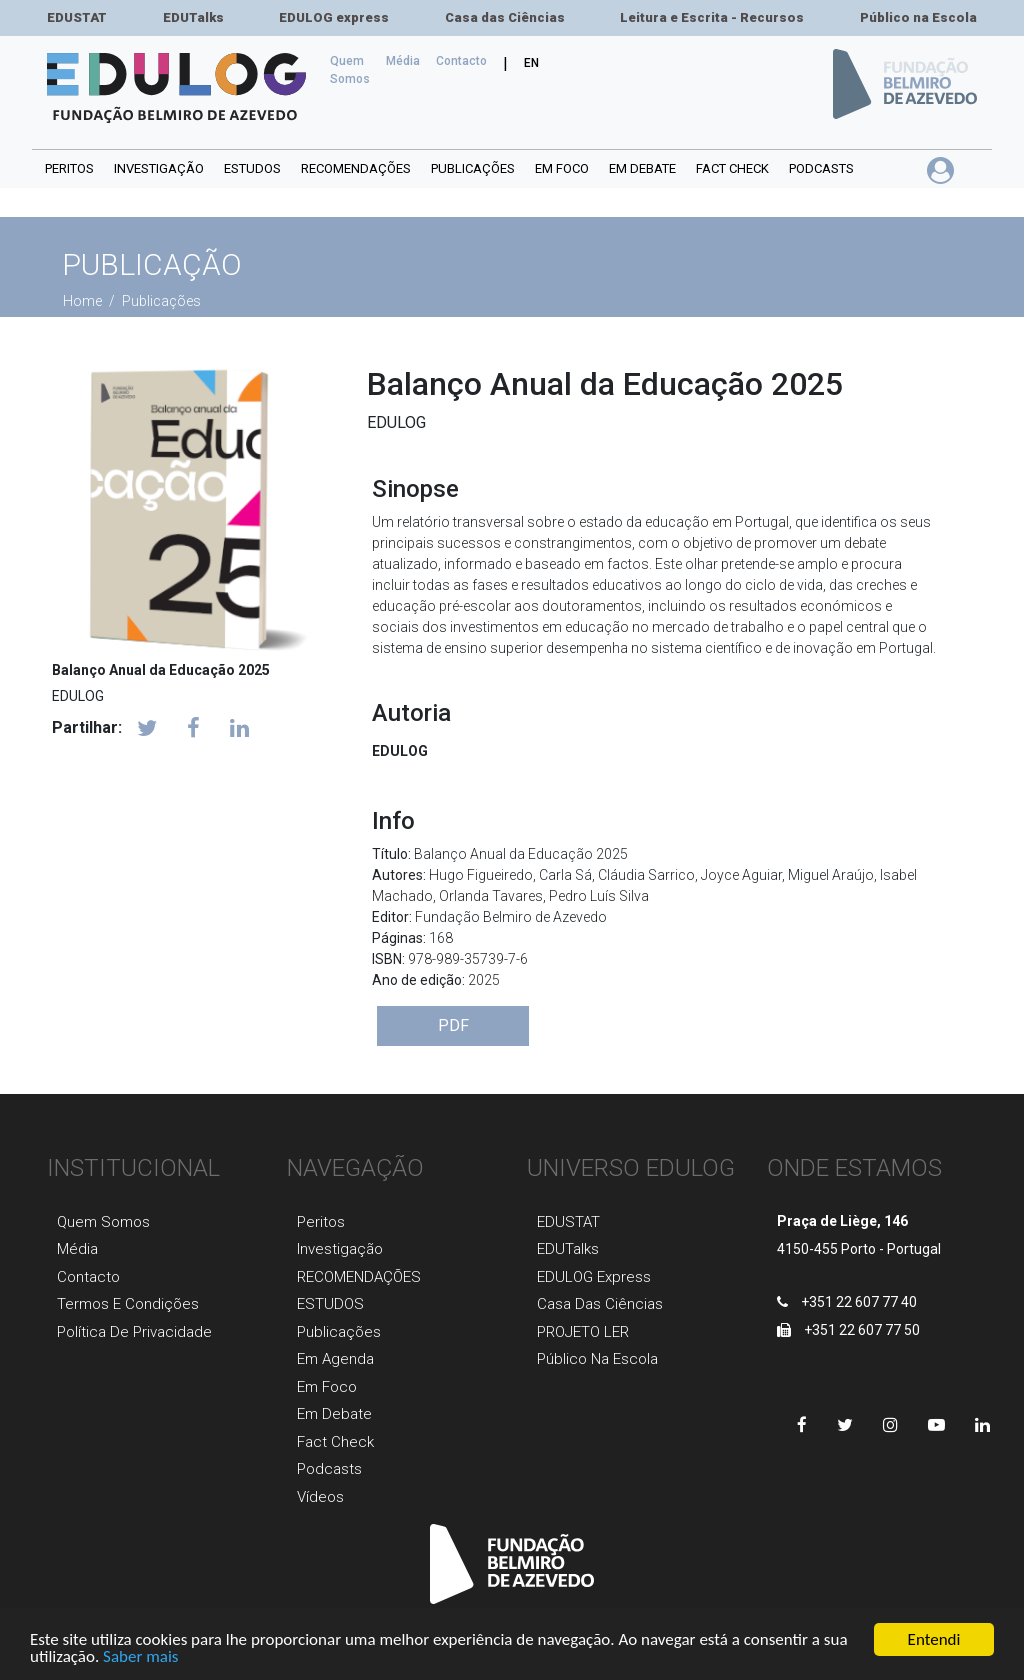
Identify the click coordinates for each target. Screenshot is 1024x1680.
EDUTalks (193, 17)
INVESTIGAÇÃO (159, 168)
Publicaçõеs (339, 1332)
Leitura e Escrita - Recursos (712, 17)
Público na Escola (918, 17)
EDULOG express (334, 17)
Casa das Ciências (505, 17)
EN (531, 63)
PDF (453, 1025)
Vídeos (320, 1497)
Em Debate (334, 1414)
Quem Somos (354, 70)
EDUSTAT (77, 17)
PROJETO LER (583, 1332)
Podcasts (821, 168)
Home (84, 301)
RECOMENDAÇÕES (356, 168)
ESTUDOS (252, 168)
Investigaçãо (340, 1249)
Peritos (69, 168)
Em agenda (335, 1359)
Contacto (88, 1277)
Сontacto (461, 61)
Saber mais (140, 1657)
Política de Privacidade (134, 1332)
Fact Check (732, 168)
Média (403, 61)
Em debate (642, 168)
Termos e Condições (128, 1304)
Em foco (562, 168)
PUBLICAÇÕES (473, 168)
